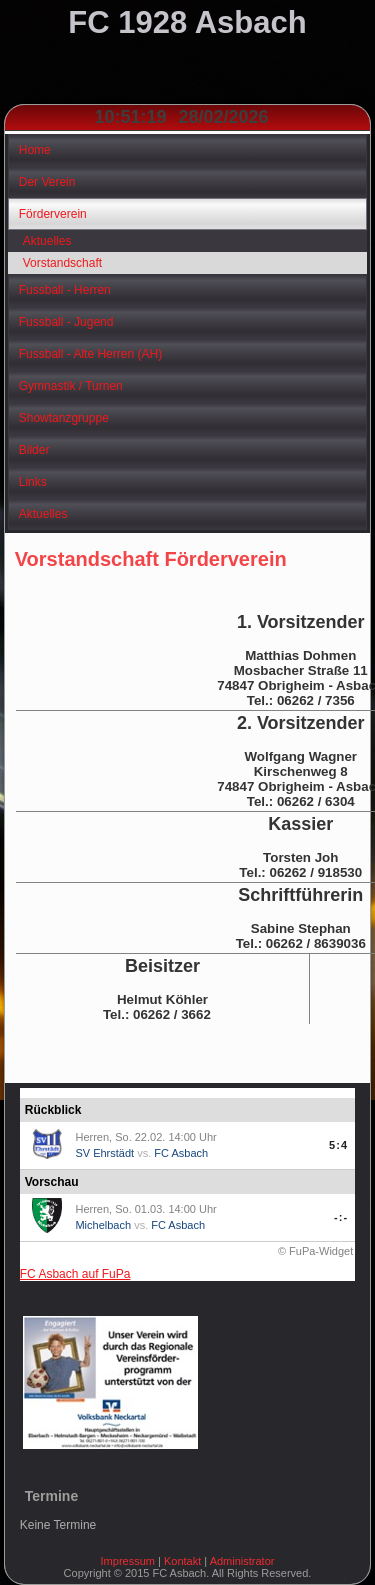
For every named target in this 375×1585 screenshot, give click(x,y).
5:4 (338, 1145)
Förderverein (53, 214)
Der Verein (47, 182)
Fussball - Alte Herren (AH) (90, 354)
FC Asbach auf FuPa (75, 1274)
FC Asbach (181, 1153)
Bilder (34, 450)
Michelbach (103, 1225)
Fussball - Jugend (66, 322)
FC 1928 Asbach (187, 22)
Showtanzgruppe (64, 418)
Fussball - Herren (65, 290)
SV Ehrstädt (104, 1153)
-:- (341, 1217)
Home (35, 150)
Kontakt (182, 1561)
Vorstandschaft (62, 263)
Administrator (242, 1561)
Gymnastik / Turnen (71, 386)
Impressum (128, 1561)
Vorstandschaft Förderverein (151, 559)
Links (33, 482)
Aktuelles (47, 241)
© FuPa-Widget (315, 1251)
